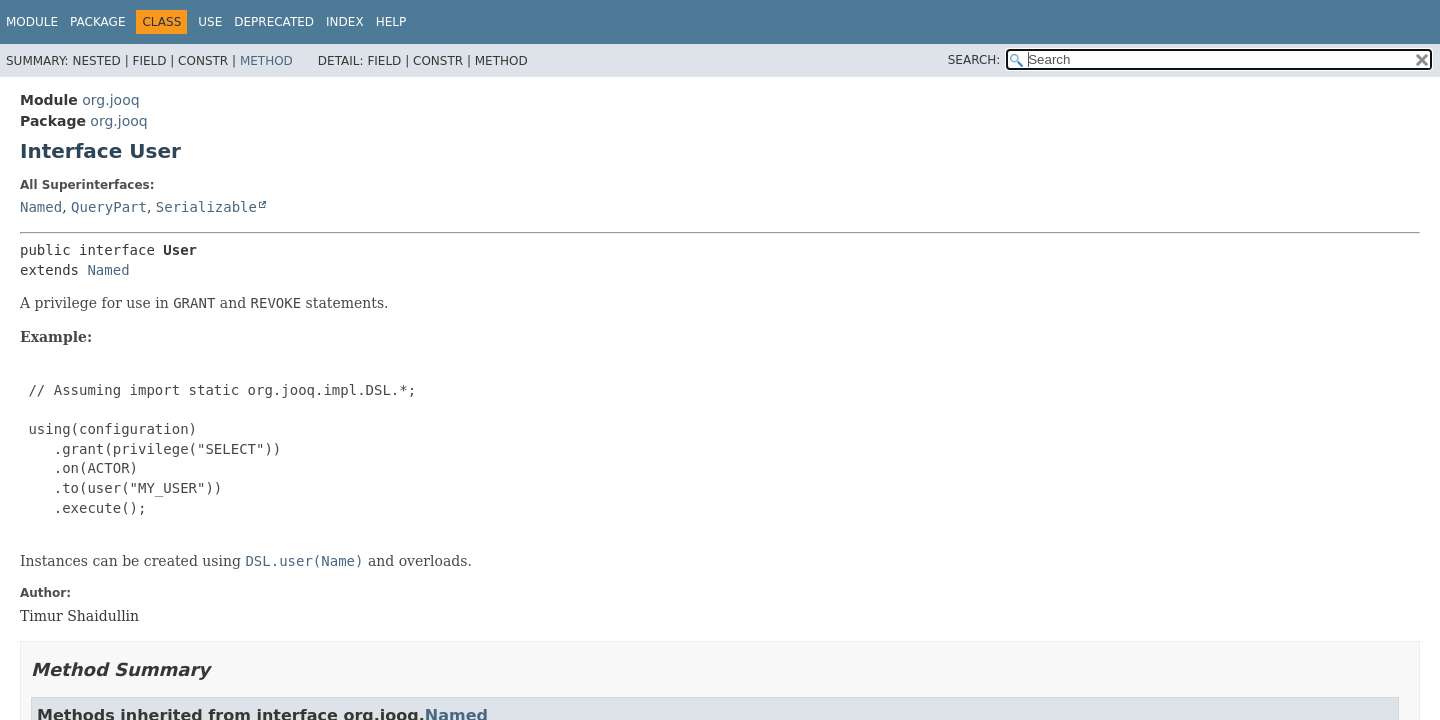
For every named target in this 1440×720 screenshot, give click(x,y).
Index (345, 22)
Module (32, 22)
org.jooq (110, 100)
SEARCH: (974, 60)
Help (391, 22)
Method (266, 61)
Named (41, 207)
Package (97, 22)
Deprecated (274, 22)
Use (210, 22)
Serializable (206, 207)
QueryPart (109, 207)
